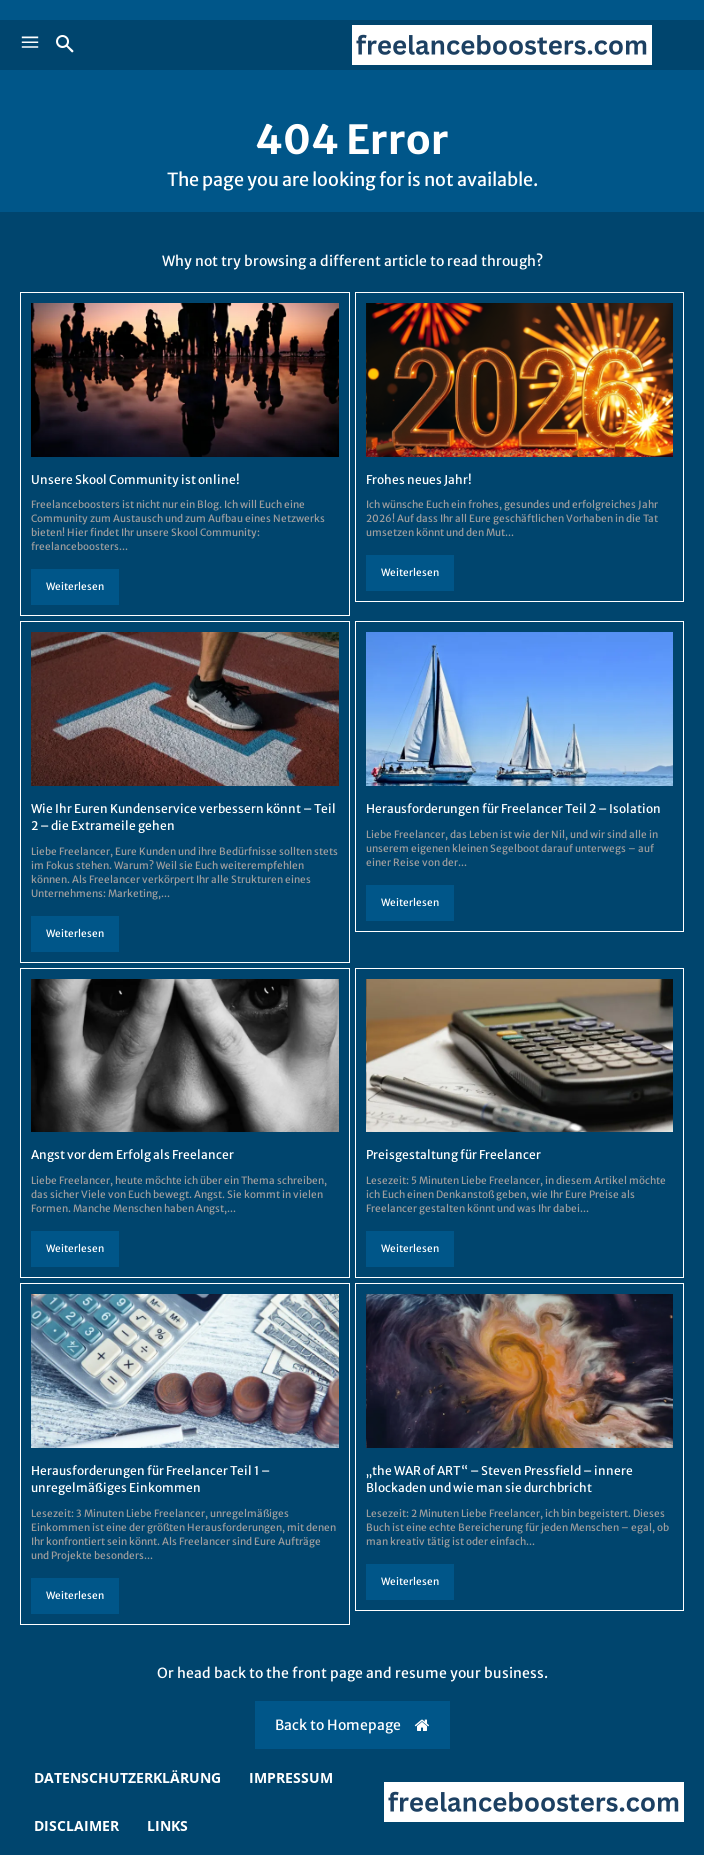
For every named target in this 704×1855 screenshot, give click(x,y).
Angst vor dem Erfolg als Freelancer (132, 1154)
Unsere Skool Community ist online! (135, 479)
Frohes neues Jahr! (419, 479)
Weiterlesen (75, 586)
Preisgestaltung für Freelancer (453, 1154)
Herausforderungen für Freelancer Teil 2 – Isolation (513, 808)
